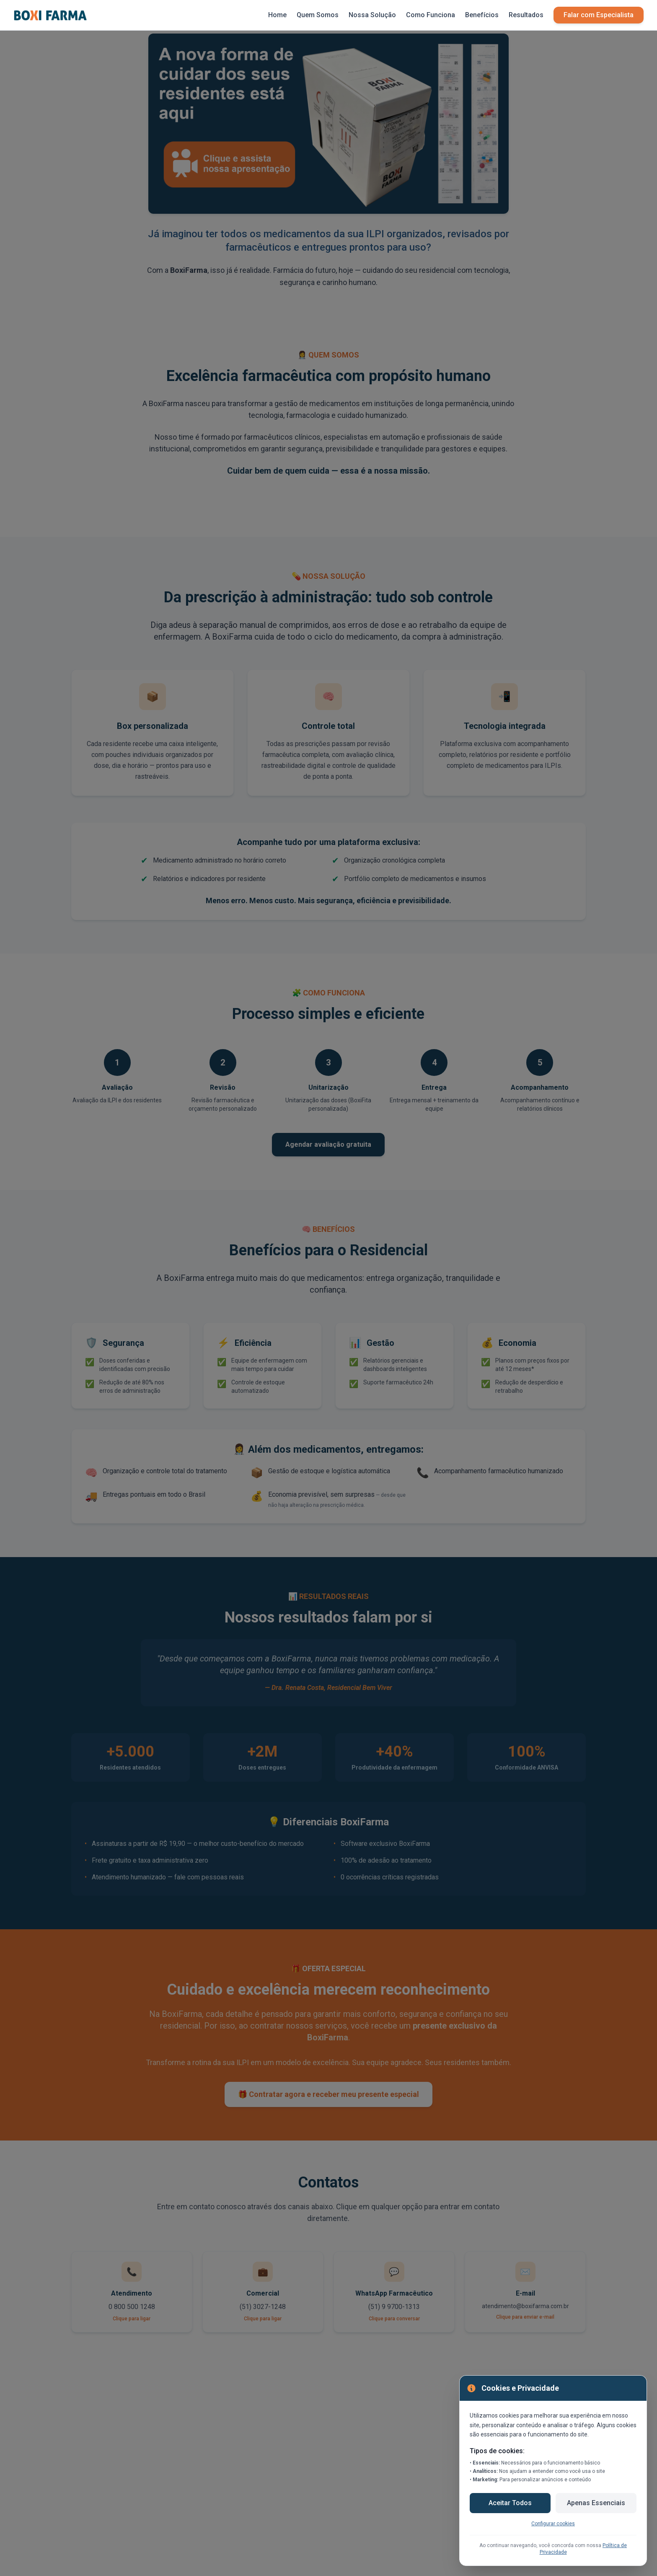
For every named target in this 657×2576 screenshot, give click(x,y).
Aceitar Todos (510, 2503)
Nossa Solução (372, 15)
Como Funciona (430, 15)
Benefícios (482, 15)
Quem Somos (318, 15)
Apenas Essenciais (596, 2503)
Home (277, 15)
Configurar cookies (553, 2524)
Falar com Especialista (599, 15)
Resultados (526, 15)
